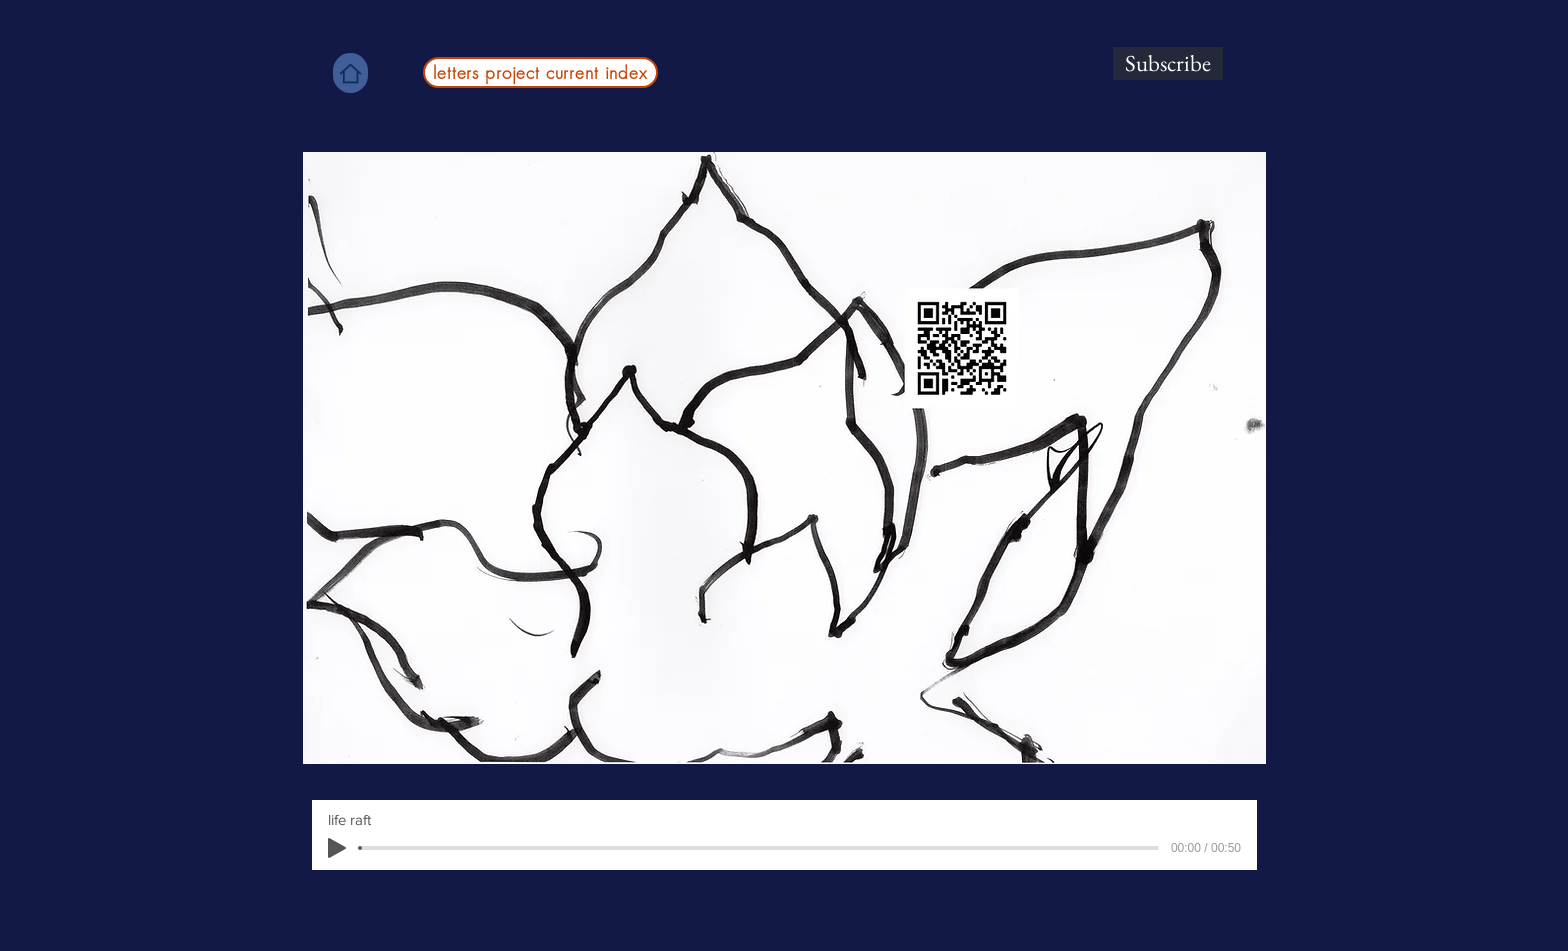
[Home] (350, 73)
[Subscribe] (1168, 63)
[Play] (337, 848)
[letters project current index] (540, 72)
